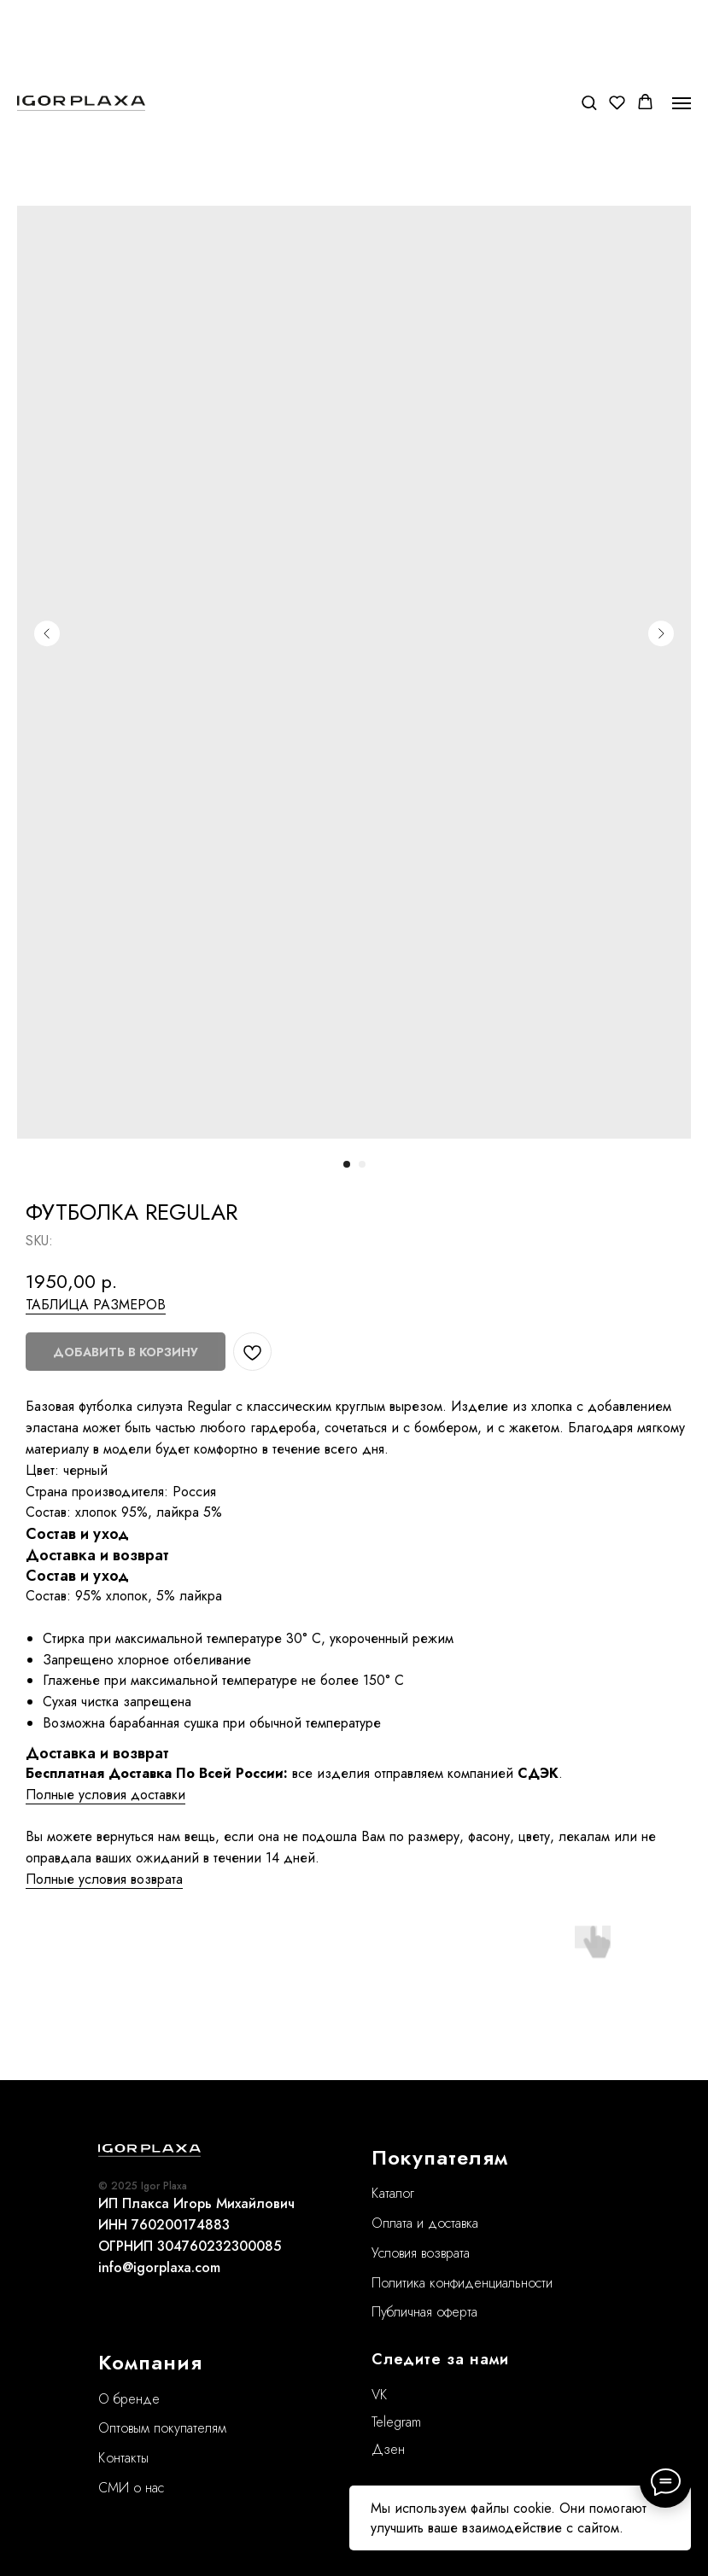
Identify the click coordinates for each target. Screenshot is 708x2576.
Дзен (388, 2449)
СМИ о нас (131, 2487)
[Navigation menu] (681, 103)
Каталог (393, 2193)
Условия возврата (421, 2253)
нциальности (517, 2283)
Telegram (396, 2422)
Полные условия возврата (104, 1879)
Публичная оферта (424, 2312)
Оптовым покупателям (162, 2428)
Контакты (123, 2458)
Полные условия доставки (105, 1794)
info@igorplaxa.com (159, 2267)
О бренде (129, 2399)
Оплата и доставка (425, 2223)
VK (379, 2394)
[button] (589, 102)
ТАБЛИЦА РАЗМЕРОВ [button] (96, 1304)
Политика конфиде (427, 2283)
